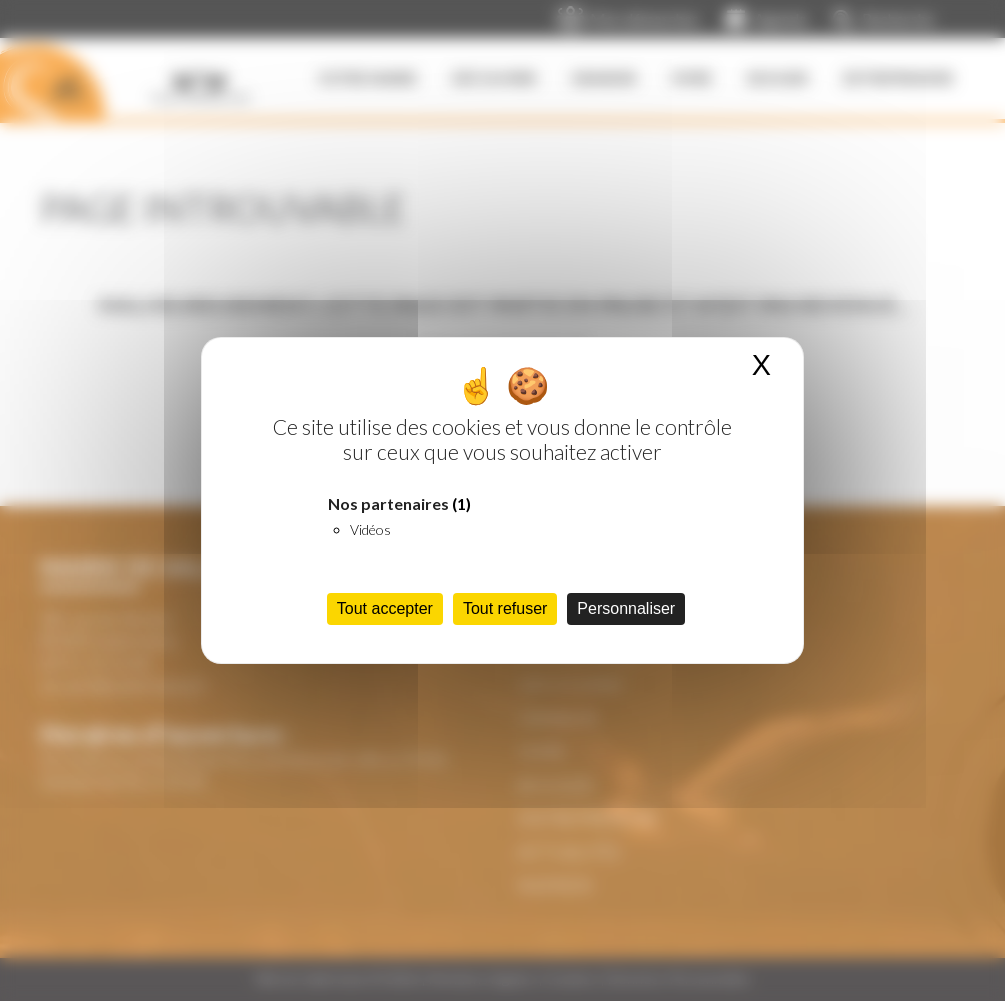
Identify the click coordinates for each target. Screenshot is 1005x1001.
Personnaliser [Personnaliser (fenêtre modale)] (626, 608)
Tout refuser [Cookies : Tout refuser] (505, 608)
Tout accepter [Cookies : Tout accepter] (385, 608)
